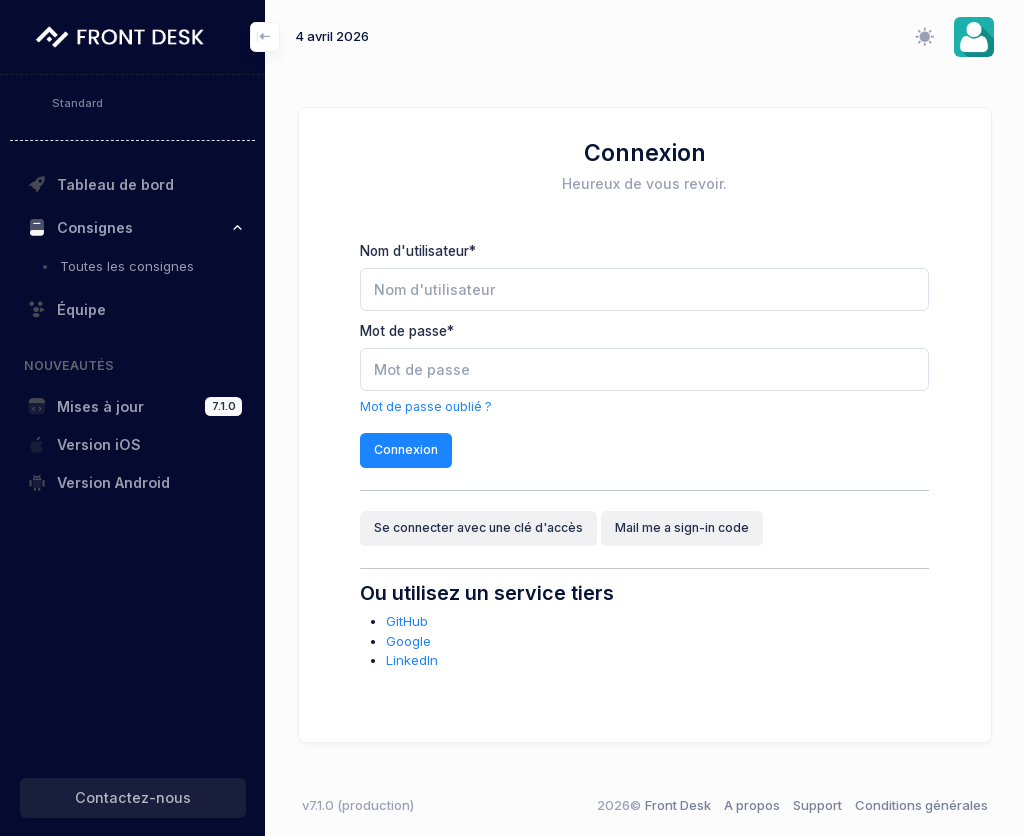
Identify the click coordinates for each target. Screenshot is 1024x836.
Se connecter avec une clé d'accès (478, 527)
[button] (974, 37)
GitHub (407, 621)
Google (408, 641)
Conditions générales (921, 805)
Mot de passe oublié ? (426, 406)
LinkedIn (412, 660)
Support (817, 805)
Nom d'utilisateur (418, 251)
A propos (752, 805)
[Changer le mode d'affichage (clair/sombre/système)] (924, 37)
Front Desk (653, 806)
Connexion (406, 449)
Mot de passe (407, 331)
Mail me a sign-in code (682, 527)
